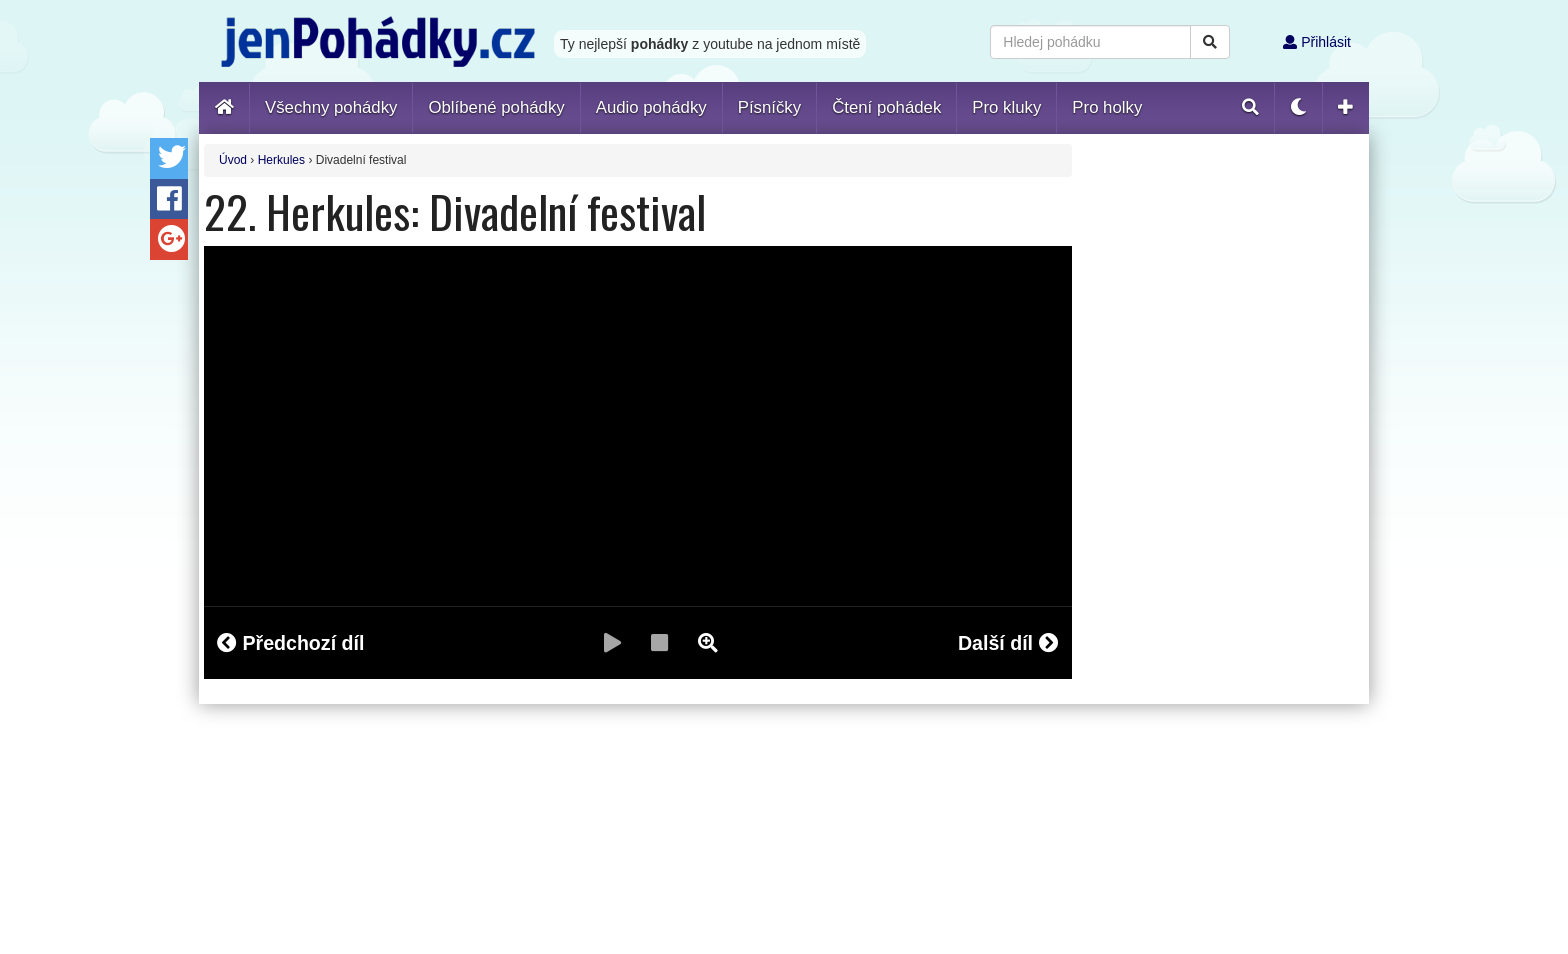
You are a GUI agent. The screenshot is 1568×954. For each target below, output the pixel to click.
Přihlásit (1317, 42)
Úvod (233, 160)
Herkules (281, 160)
